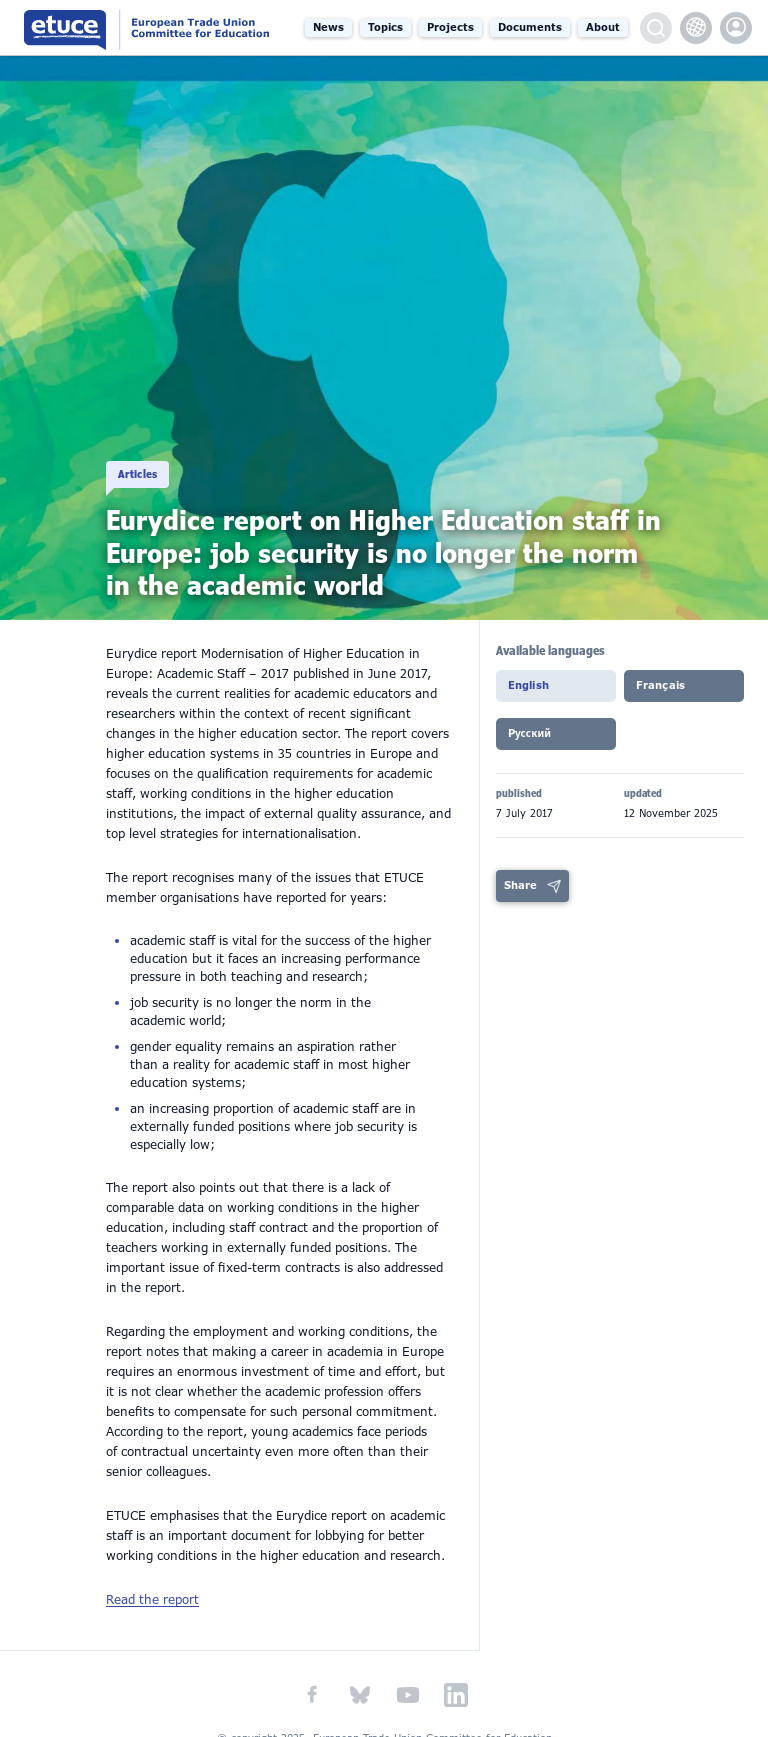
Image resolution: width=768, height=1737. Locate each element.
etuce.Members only (736, 28)
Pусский (529, 725)
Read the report (152, 1600)
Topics (385, 27)
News (328, 27)
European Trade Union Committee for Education (150, 27)
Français (660, 685)
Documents (530, 27)
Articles (138, 459)
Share (520, 869)
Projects (450, 27)
